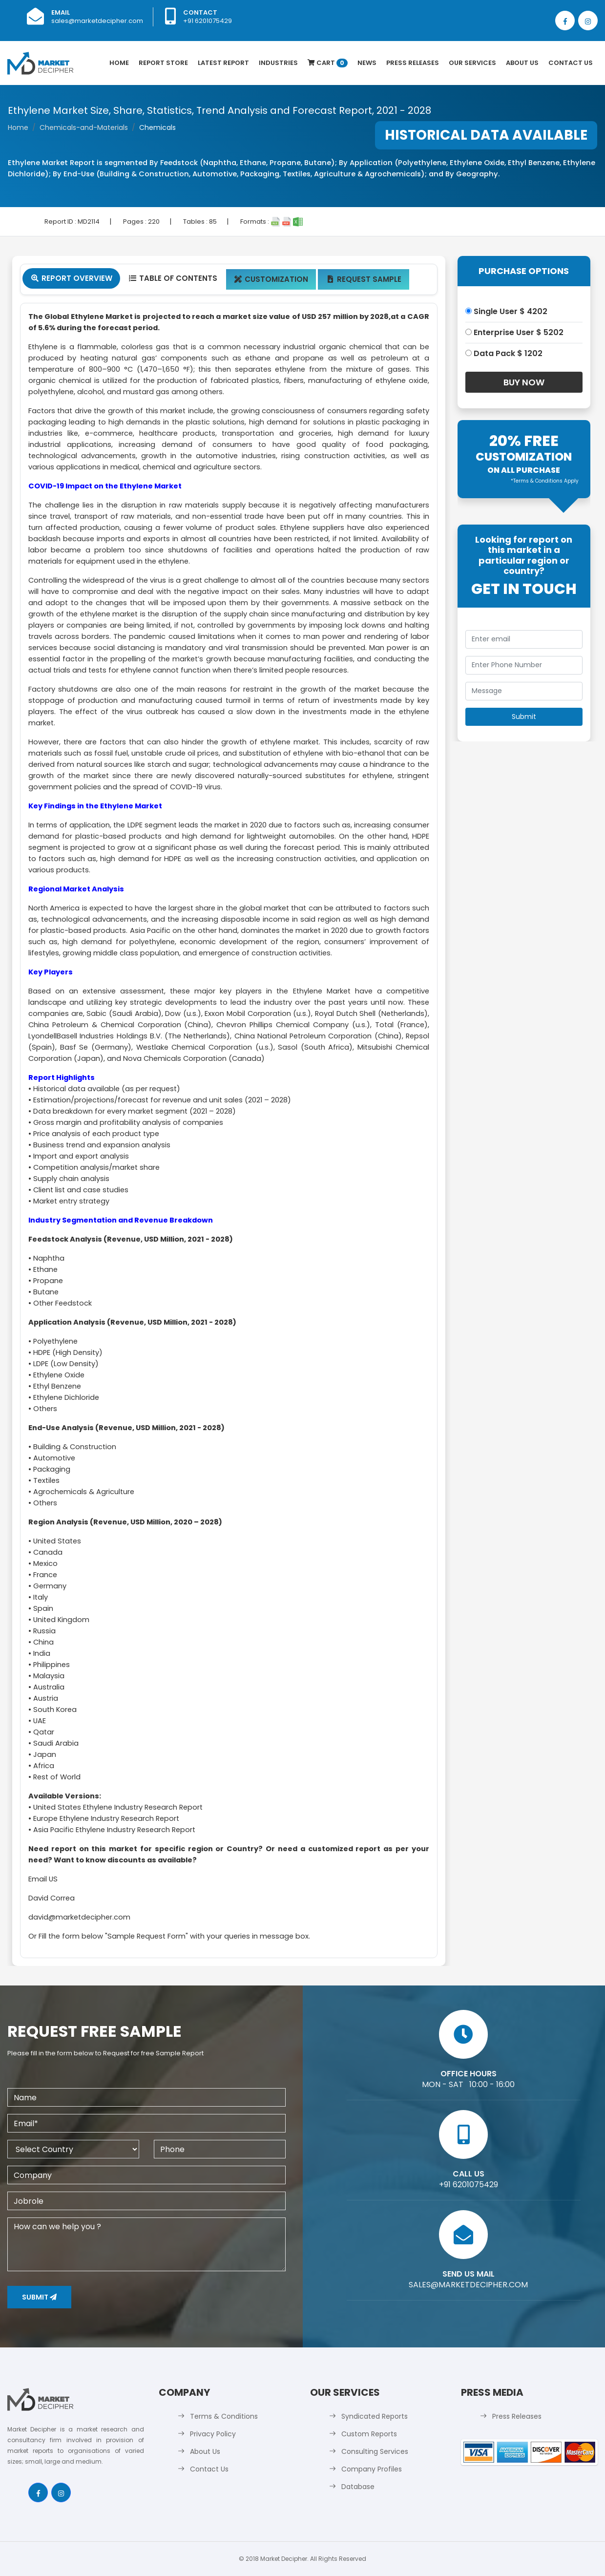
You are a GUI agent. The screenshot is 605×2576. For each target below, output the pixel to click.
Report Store (163, 62)
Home (119, 62)
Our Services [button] (472, 62)
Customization (271, 279)
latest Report (223, 62)
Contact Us (570, 62)
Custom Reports (369, 2434)
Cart (328, 62)
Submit (39, 2297)
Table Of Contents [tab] (172, 278)
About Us (522, 62)
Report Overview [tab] (71, 278)
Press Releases (412, 62)
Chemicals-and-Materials (84, 127)
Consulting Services (374, 2451)
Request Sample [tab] (363, 279)
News (366, 62)
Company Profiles (371, 2469)
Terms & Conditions (224, 2416)
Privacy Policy (213, 2434)
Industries (278, 62)
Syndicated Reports (374, 2416)
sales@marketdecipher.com (97, 20)
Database (358, 2487)
